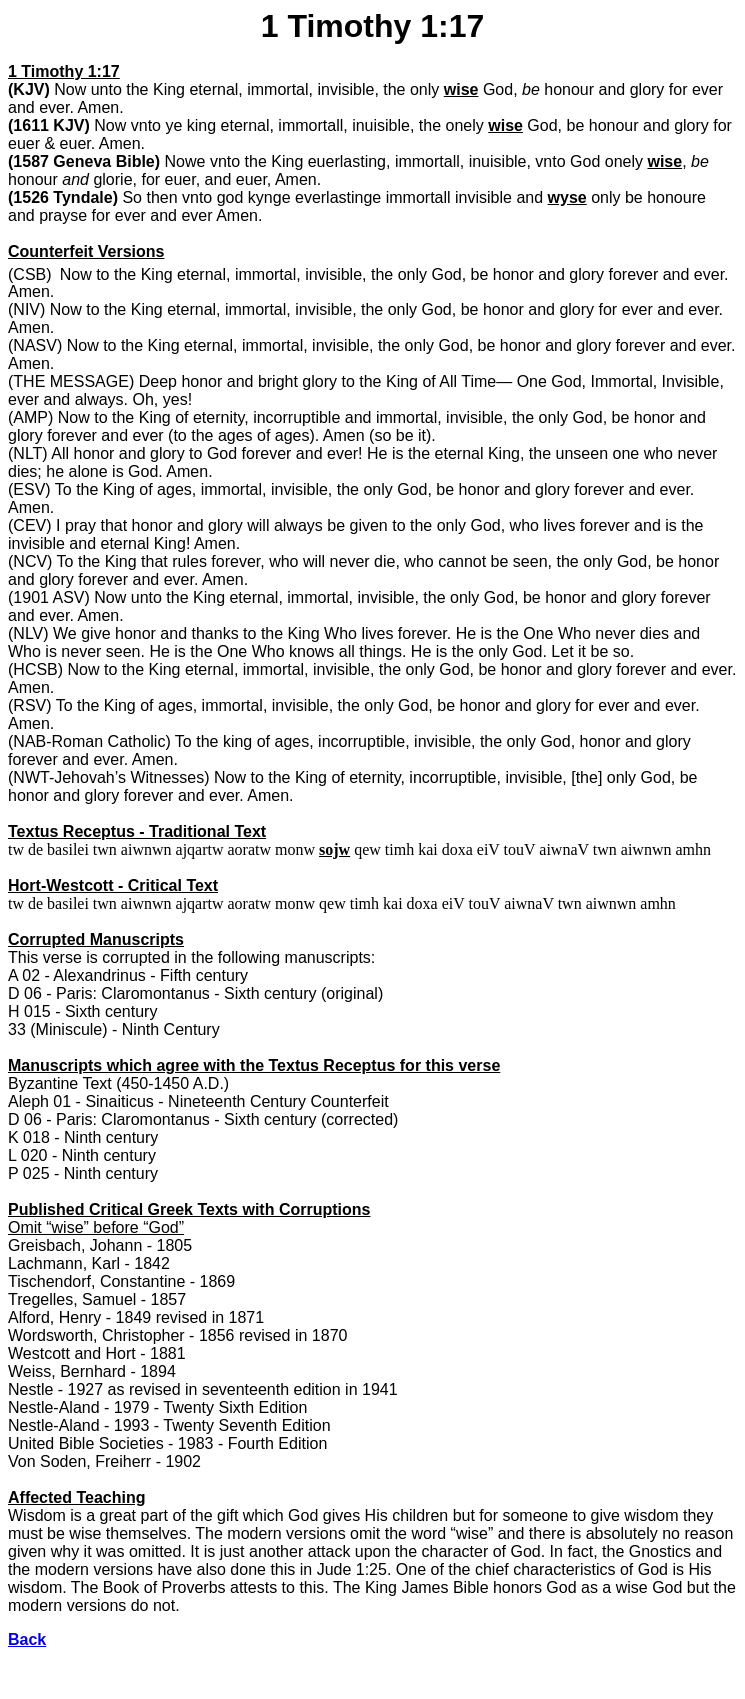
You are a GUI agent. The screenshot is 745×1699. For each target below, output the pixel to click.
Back (27, 1639)
